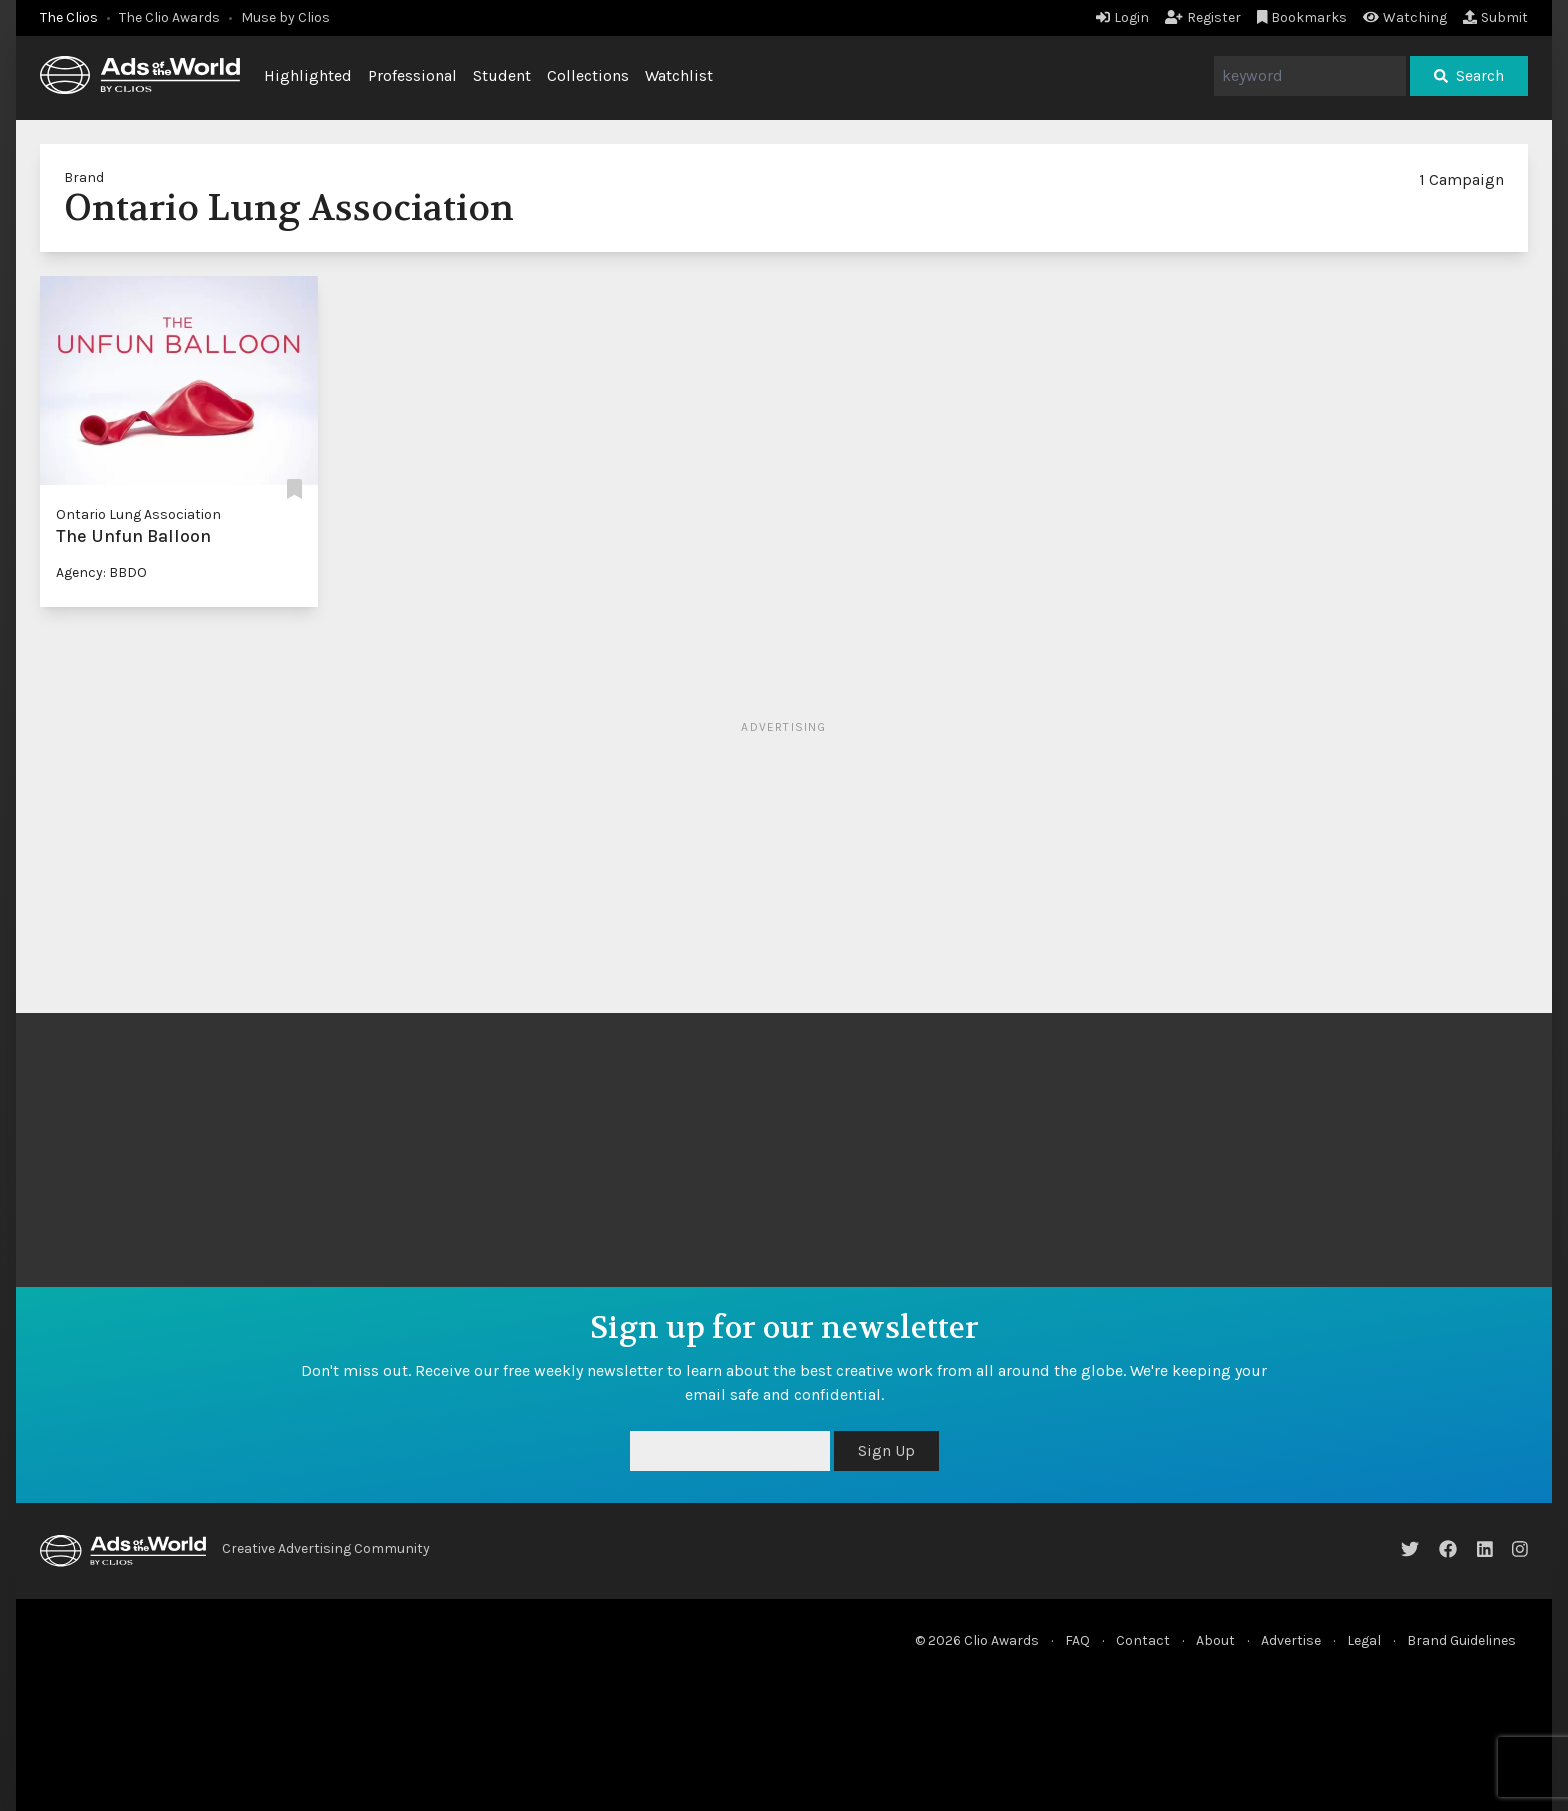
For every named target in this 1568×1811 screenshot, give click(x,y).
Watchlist (679, 75)
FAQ (1077, 1640)
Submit (1495, 17)
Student (502, 75)
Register (1203, 17)
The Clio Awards (169, 17)
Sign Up (886, 1450)
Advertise (1291, 1640)
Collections (588, 75)
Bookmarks (1302, 17)
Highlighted (308, 75)
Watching (1405, 17)
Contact (1143, 1640)
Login (1122, 17)
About (1215, 1640)
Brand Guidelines (1461, 1640)
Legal (1364, 1640)
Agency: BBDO (101, 572)
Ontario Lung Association (138, 514)
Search (1469, 75)
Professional (412, 75)
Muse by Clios (285, 17)
